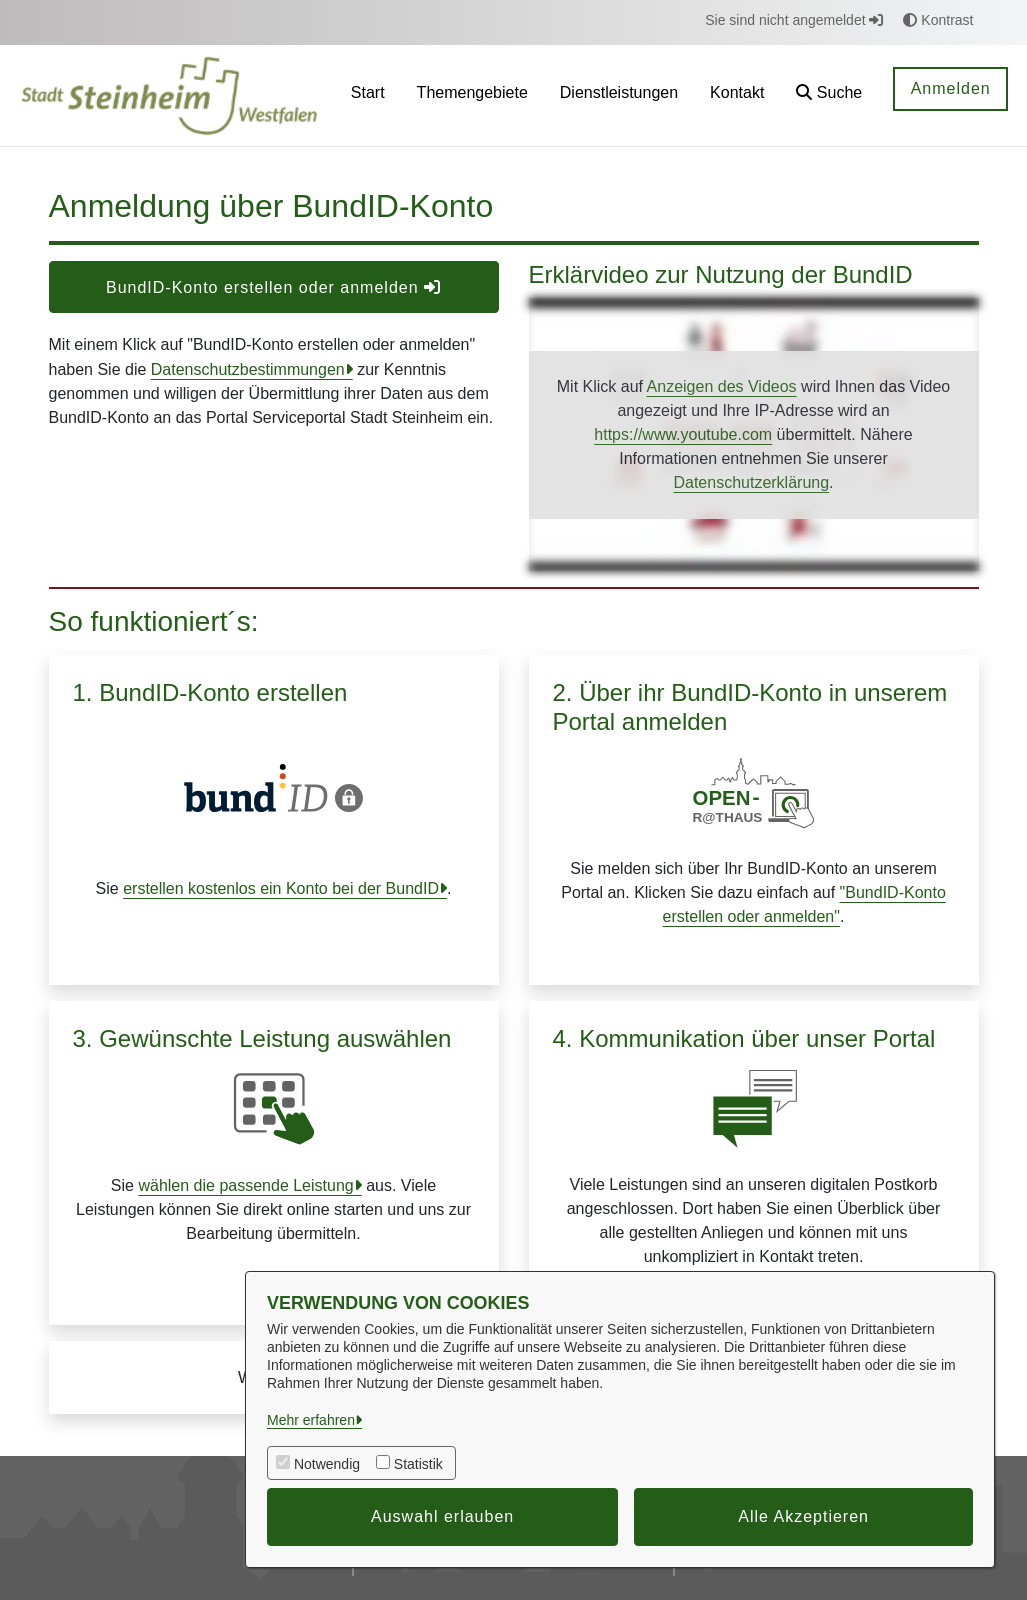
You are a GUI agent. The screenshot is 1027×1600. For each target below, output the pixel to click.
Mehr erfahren (311, 1420)
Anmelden (951, 88)
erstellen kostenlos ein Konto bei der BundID (281, 888)
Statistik (418, 1464)
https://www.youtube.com (683, 434)
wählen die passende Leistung (245, 1185)
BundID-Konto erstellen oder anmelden (273, 287)
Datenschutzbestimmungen (248, 369)
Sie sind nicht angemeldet (794, 20)
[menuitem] (368, 95)
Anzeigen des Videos (722, 386)
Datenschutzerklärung (751, 482)
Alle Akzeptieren (803, 1516)
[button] (829, 95)
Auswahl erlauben (442, 1516)
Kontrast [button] (938, 20)
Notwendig (327, 1464)
